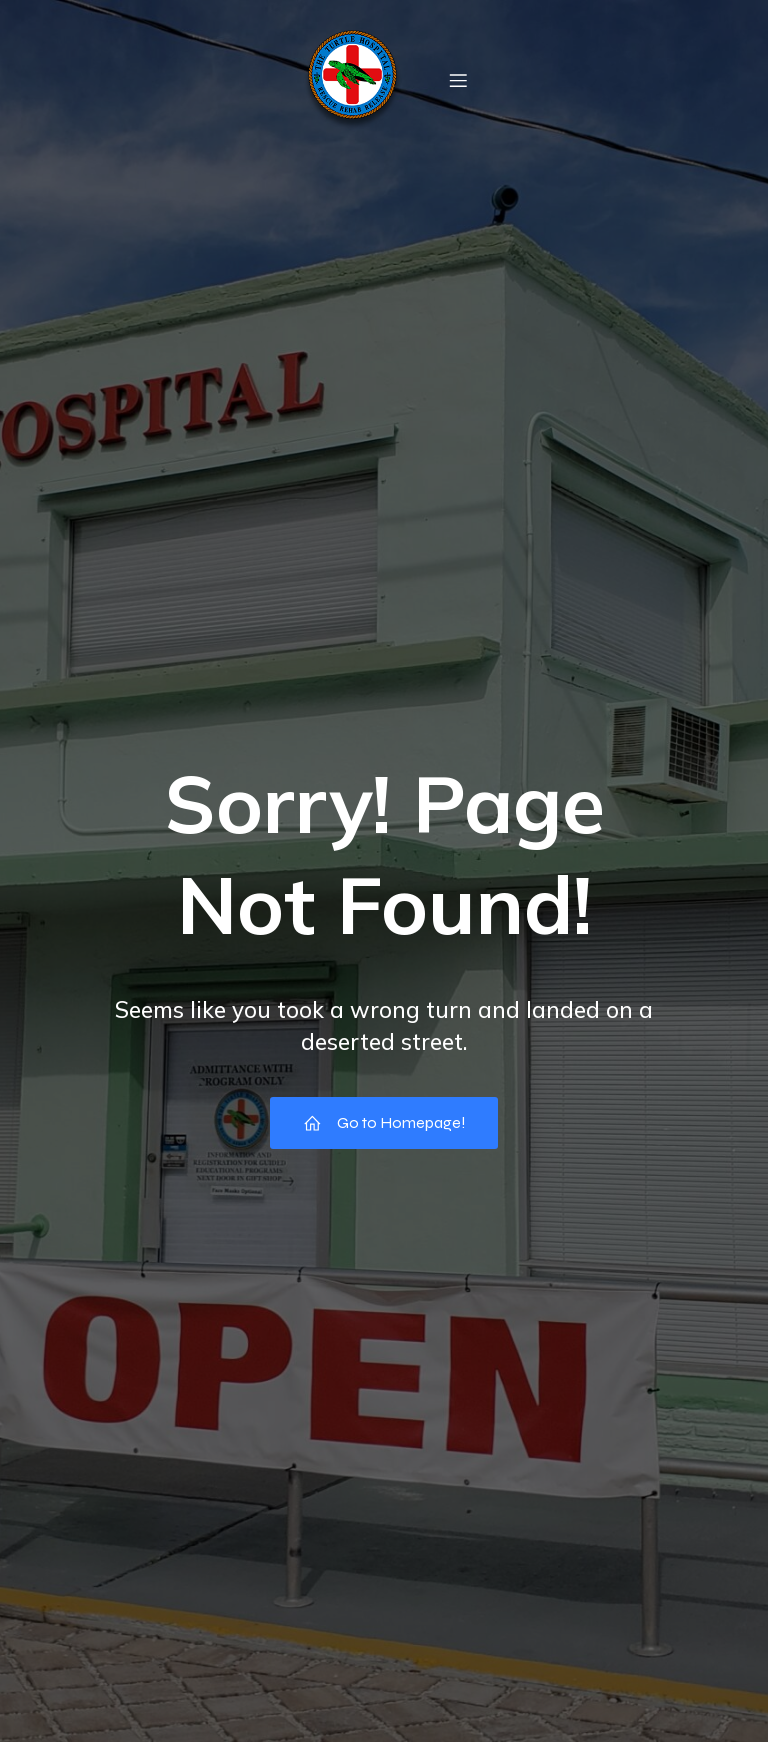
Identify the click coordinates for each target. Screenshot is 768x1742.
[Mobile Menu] (458, 80)
